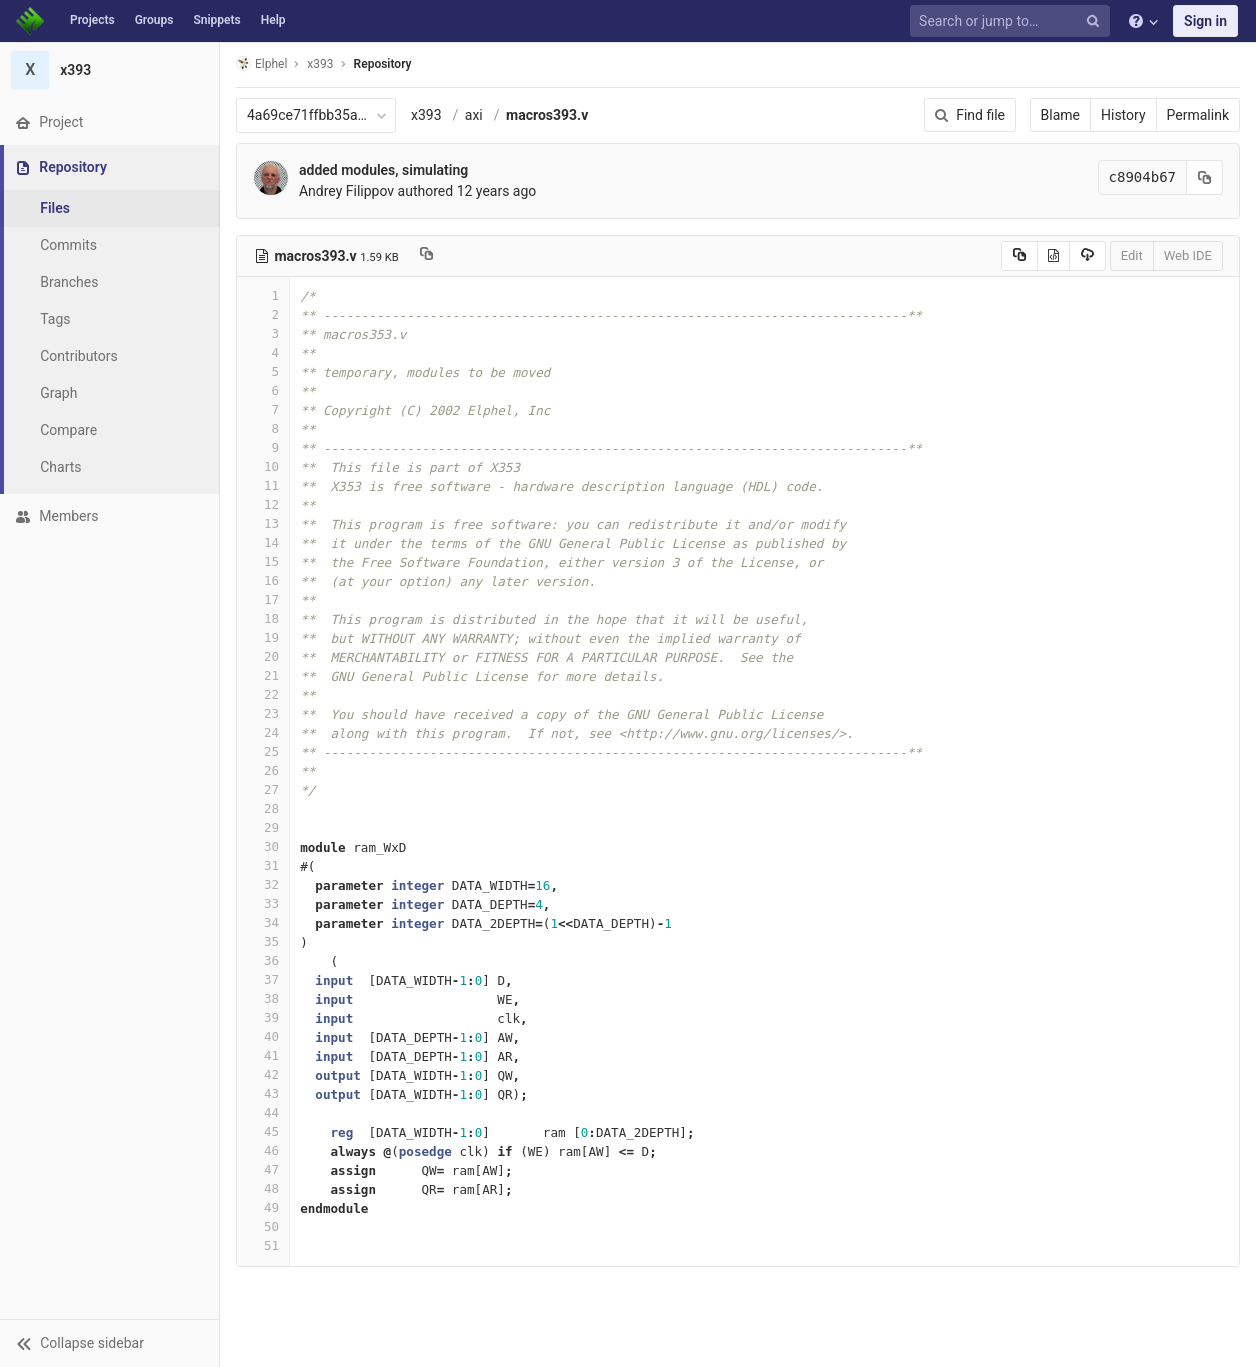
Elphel (261, 63)
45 (263, 1131)
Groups (154, 20)
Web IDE (1188, 255)
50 (263, 1226)
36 (263, 960)
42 (263, 1074)
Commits (68, 245)
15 (263, 561)
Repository (383, 64)
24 (263, 732)
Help (273, 20)
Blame (1060, 115)
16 (263, 580)
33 (263, 903)
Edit (1132, 255)
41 (263, 1055)
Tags (55, 319)
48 (263, 1188)
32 (263, 884)
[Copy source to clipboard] (1019, 256)
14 (263, 542)
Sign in (1205, 21)
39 (263, 1017)
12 (263, 504)
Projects (92, 20)
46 (263, 1150)
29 (263, 827)
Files (55, 208)
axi (474, 115)
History (1123, 115)
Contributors (79, 356)
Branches (69, 282)
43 (263, 1093)
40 (263, 1036)
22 (263, 694)
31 (263, 865)
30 (263, 846)
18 (263, 618)
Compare (68, 430)
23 (263, 713)
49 (263, 1207)
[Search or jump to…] (1013, 21)
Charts (60, 467)
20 (263, 656)
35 (263, 941)
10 (263, 466)
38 (263, 998)
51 (263, 1245)
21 (263, 675)
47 (263, 1169)
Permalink (1198, 115)
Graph (58, 393)
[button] (109, 1343)
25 (263, 751)
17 (263, 599)
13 (263, 523)
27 (263, 789)
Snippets (216, 20)
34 (263, 922)
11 (263, 485)
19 (263, 637)
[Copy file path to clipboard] (426, 256)
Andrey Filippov (346, 191)
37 (263, 979)
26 (263, 770)
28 (263, 808)
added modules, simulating (383, 170)
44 (263, 1112)
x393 (426, 115)
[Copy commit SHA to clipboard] (1205, 177)
